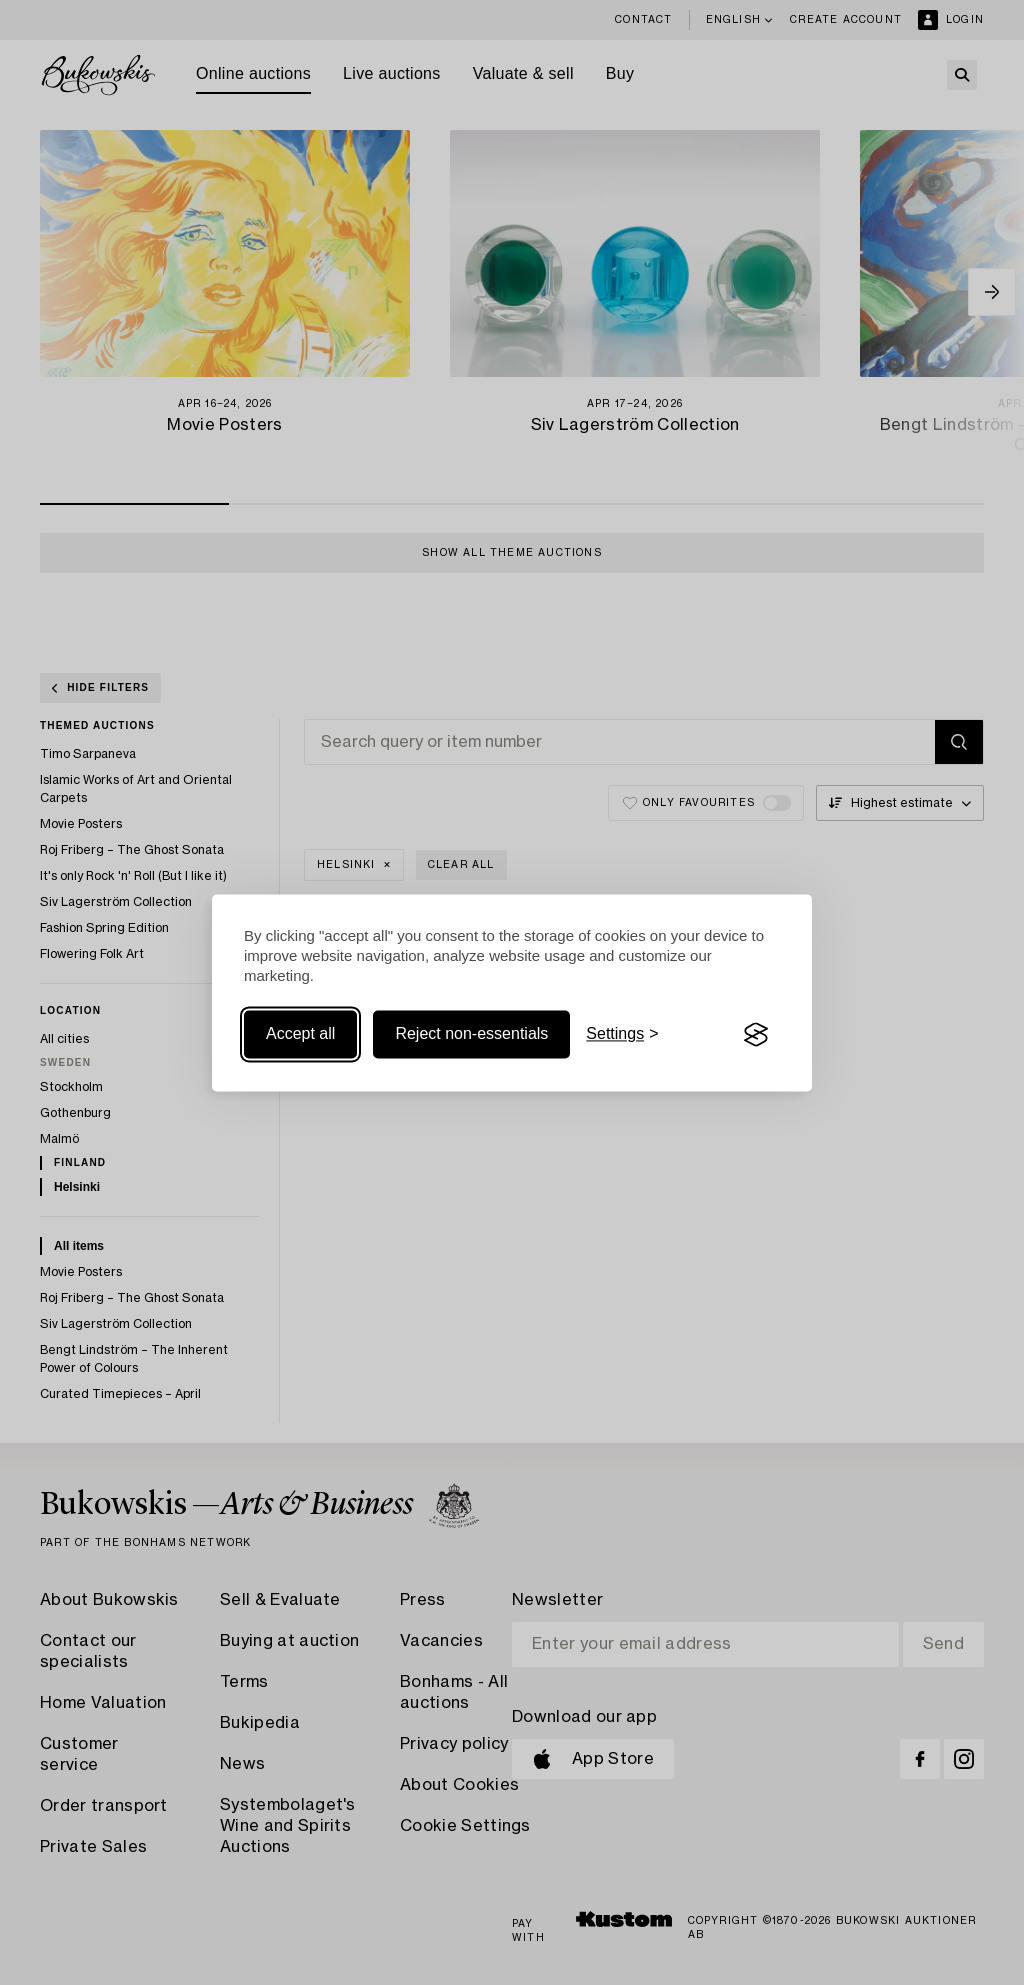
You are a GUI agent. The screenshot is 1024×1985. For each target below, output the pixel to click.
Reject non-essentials (471, 1034)
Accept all (300, 1034)
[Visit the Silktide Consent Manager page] (756, 1035)
